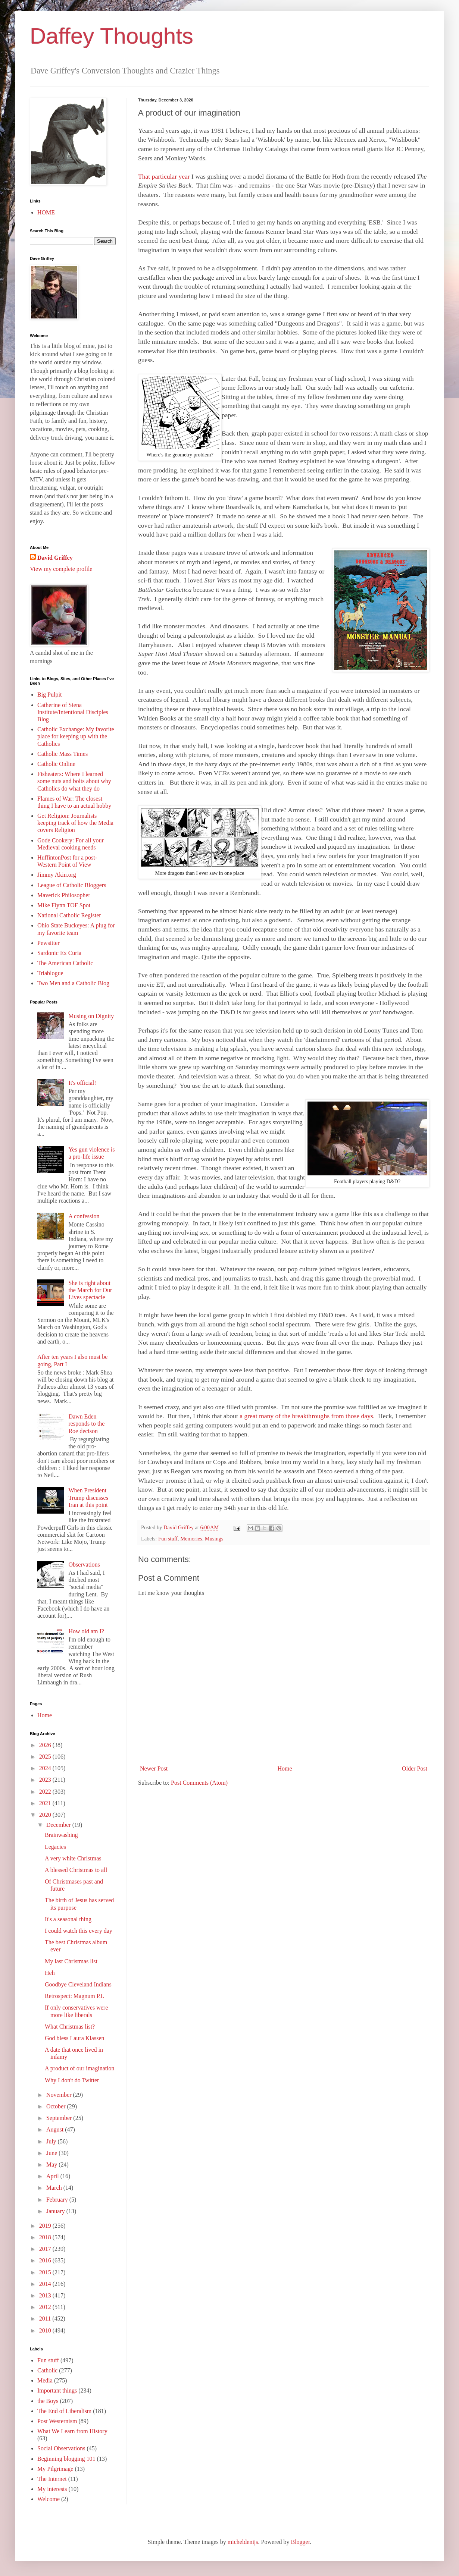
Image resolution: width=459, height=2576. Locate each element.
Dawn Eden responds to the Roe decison (86, 1423)
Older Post (414, 1768)
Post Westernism (57, 2421)
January (56, 2211)
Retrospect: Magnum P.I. (74, 1996)
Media (45, 2380)
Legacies (55, 1847)
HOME (46, 212)
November (59, 2095)
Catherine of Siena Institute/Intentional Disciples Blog (72, 712)
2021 (46, 1803)
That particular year (164, 176)
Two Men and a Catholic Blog (73, 983)
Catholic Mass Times (62, 754)
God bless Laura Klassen (74, 2038)
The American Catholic (65, 963)
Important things (57, 2390)
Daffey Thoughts (111, 35)
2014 (46, 2284)
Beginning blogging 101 (66, 2459)
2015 (46, 2272)
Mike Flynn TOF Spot (63, 905)
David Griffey (55, 558)
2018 (46, 2237)
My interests (52, 2489)
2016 (46, 2260)
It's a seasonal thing (68, 1919)
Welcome (48, 2499)
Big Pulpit (49, 694)
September (59, 2118)
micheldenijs (243, 2542)
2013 (46, 2295)
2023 (46, 1780)
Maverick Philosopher (63, 895)
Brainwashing (61, 1835)
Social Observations (61, 2448)
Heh (50, 1973)
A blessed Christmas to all (76, 1870)
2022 (46, 1791)
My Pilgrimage (55, 2469)
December (59, 1825)
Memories (191, 1539)
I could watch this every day (78, 1931)
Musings (214, 1539)
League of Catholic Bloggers (71, 885)
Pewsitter (48, 943)
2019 (46, 2225)
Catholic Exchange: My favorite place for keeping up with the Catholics (75, 736)
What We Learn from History (72, 2431)
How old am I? (86, 1631)
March (54, 2187)
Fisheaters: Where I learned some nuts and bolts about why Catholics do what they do (74, 781)
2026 (46, 1745)
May (52, 2164)
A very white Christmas (73, 1858)
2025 (46, 1756)
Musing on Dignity (91, 1016)
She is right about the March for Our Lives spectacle (90, 1290)
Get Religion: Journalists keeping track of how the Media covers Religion (75, 823)
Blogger (300, 2542)
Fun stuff (168, 1539)
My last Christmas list (71, 1961)
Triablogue (50, 973)
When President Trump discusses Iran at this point (88, 1497)
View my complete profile (61, 569)
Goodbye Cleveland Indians (78, 1984)
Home (285, 1768)
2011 (45, 2318)
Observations (84, 1564)
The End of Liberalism (64, 2411)
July (52, 2141)
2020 (46, 1815)
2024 (46, 1768)
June (52, 2153)
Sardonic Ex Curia (59, 953)
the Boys (47, 2401)
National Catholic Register (69, 915)
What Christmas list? (70, 2026)
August (55, 2129)
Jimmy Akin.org (56, 874)
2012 (46, 2307)
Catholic (47, 2370)
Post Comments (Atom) (199, 1782)
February (57, 2199)
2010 (46, 2330)
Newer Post (154, 1768)
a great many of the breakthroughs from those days (306, 1416)
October (56, 2106)
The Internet (52, 2479)
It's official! (82, 1083)
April (53, 2176)
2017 (46, 2249)
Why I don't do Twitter (72, 2080)
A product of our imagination (80, 2068)
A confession (83, 1216)
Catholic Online (56, 764)
